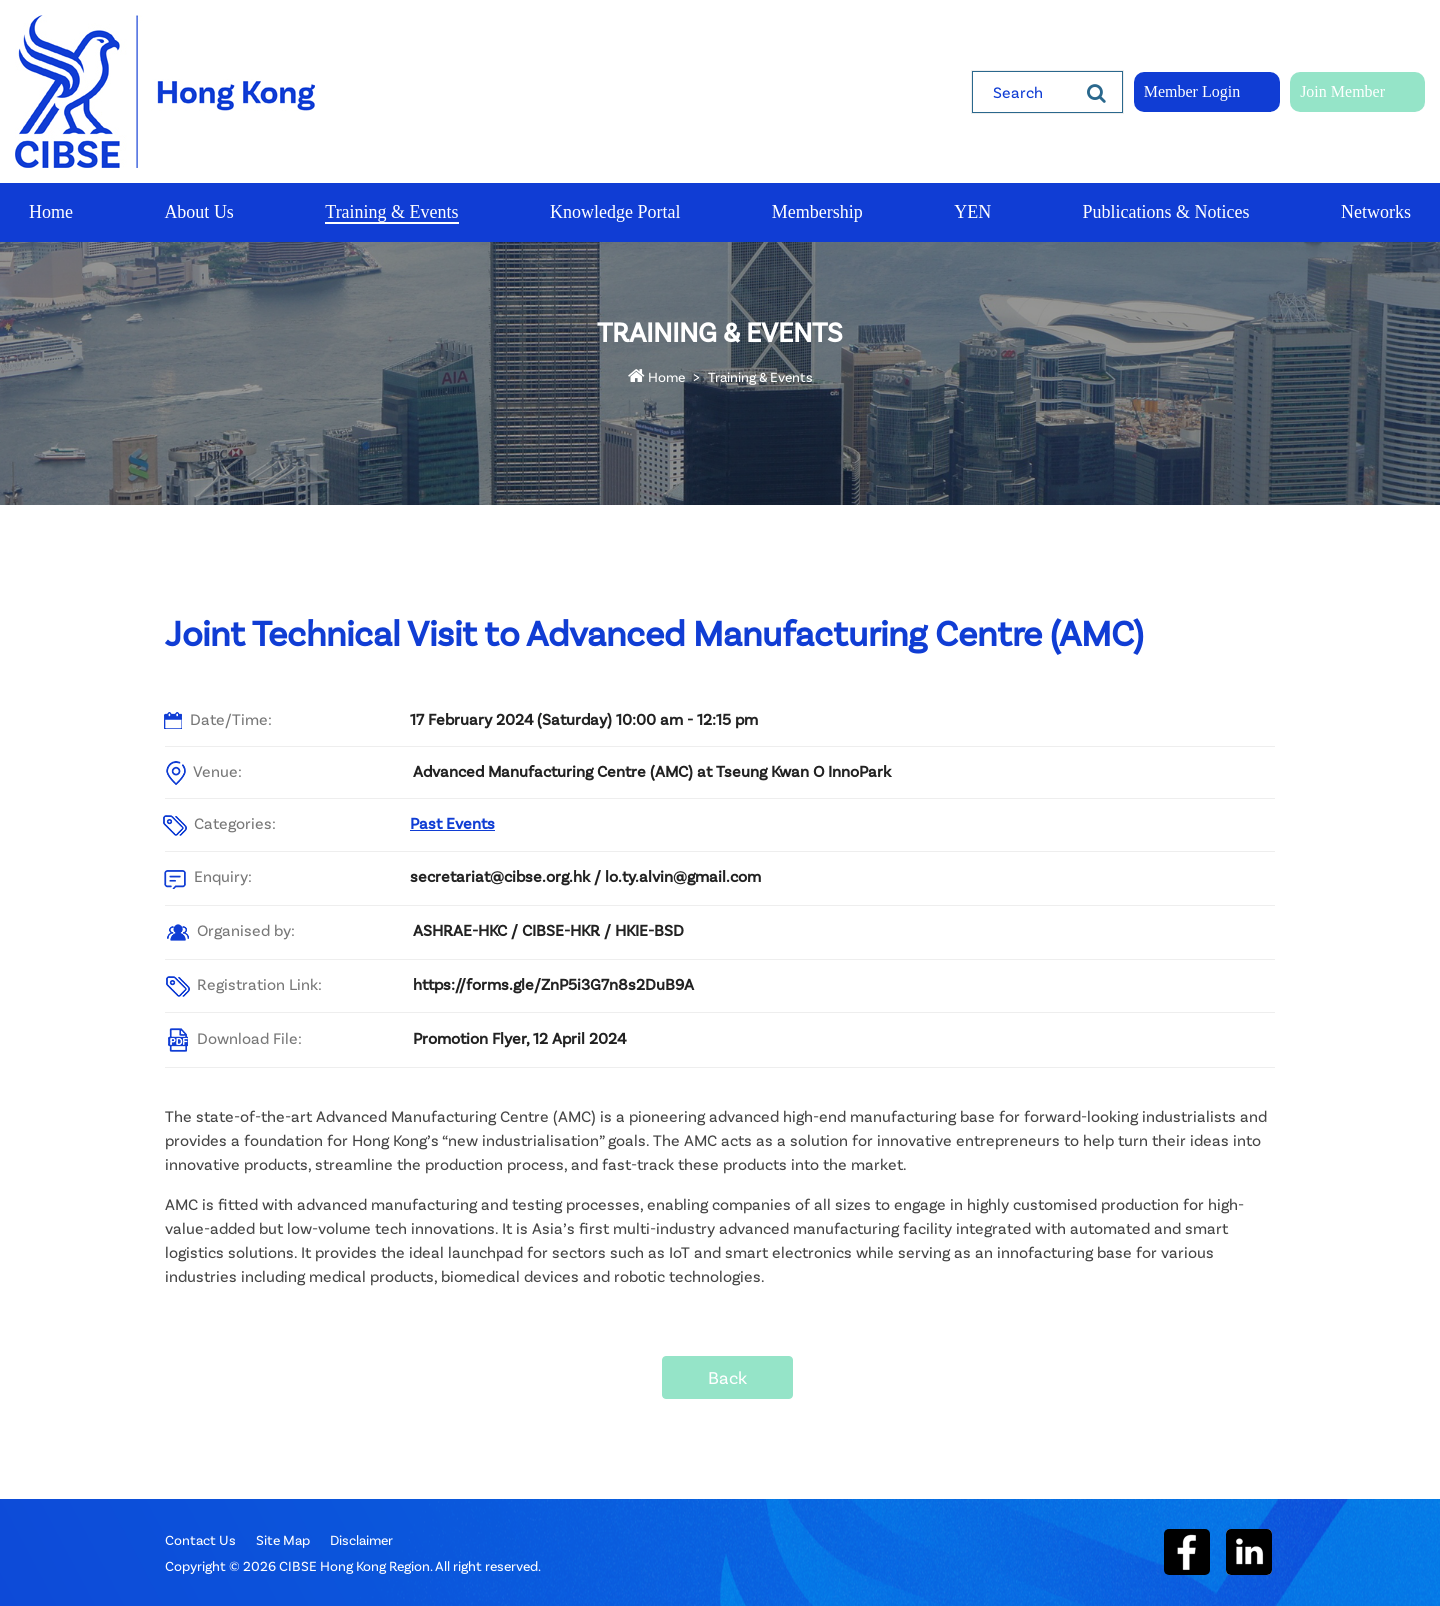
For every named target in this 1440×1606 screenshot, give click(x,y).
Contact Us (200, 1539)
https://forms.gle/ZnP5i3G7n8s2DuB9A (553, 983)
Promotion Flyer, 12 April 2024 (519, 1037)
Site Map (283, 1539)
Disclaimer (361, 1539)
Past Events (452, 822)
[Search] (1096, 92)
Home (656, 376)
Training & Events (760, 376)
